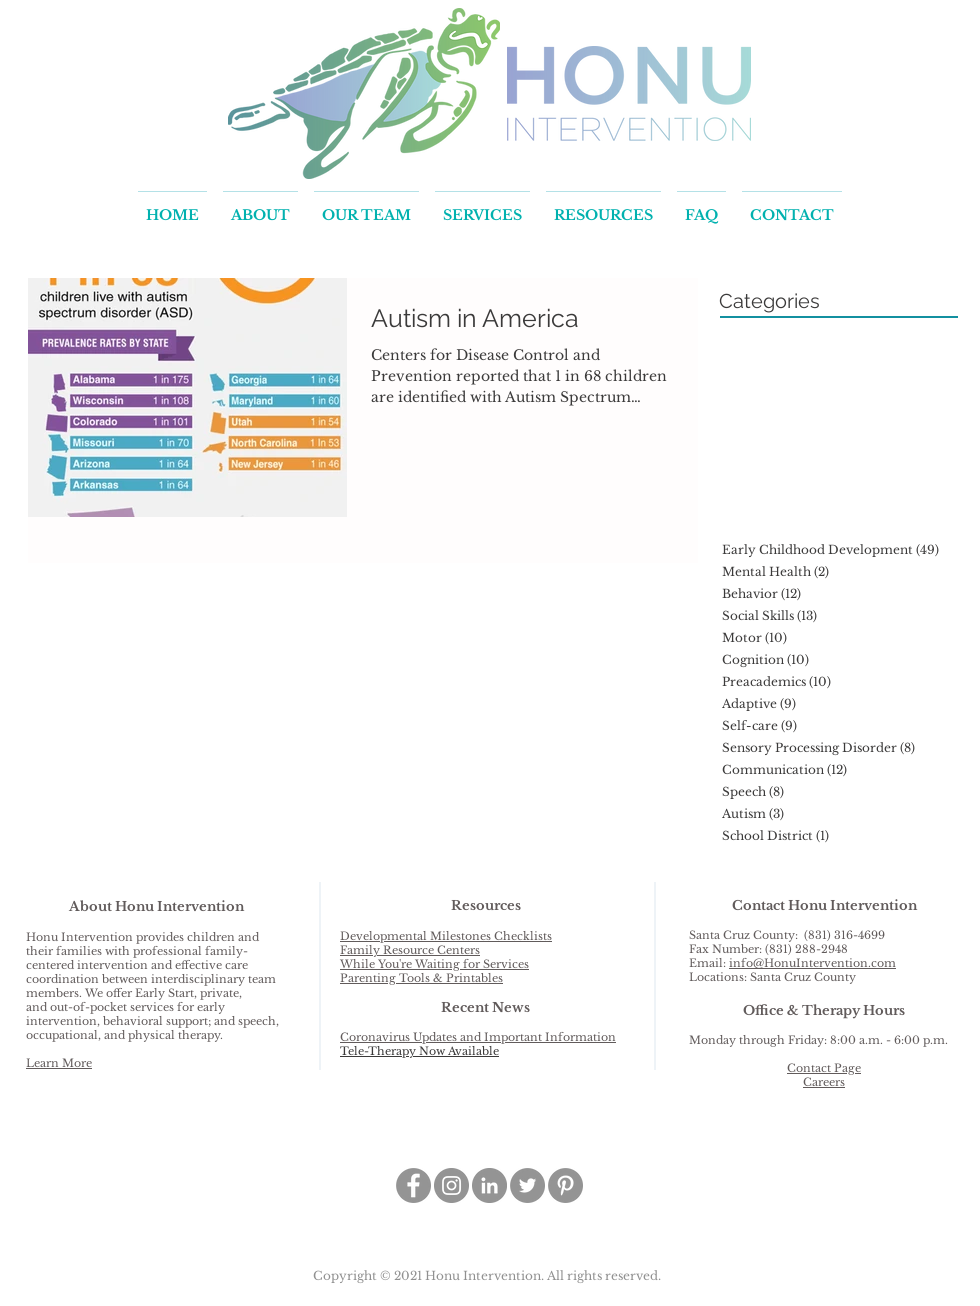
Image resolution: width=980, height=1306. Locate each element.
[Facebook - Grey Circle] (413, 1185)
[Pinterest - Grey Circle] (565, 1185)
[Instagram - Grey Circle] (451, 1185)
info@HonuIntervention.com (812, 963)
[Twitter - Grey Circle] (527, 1185)
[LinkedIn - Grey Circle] (489, 1185)
